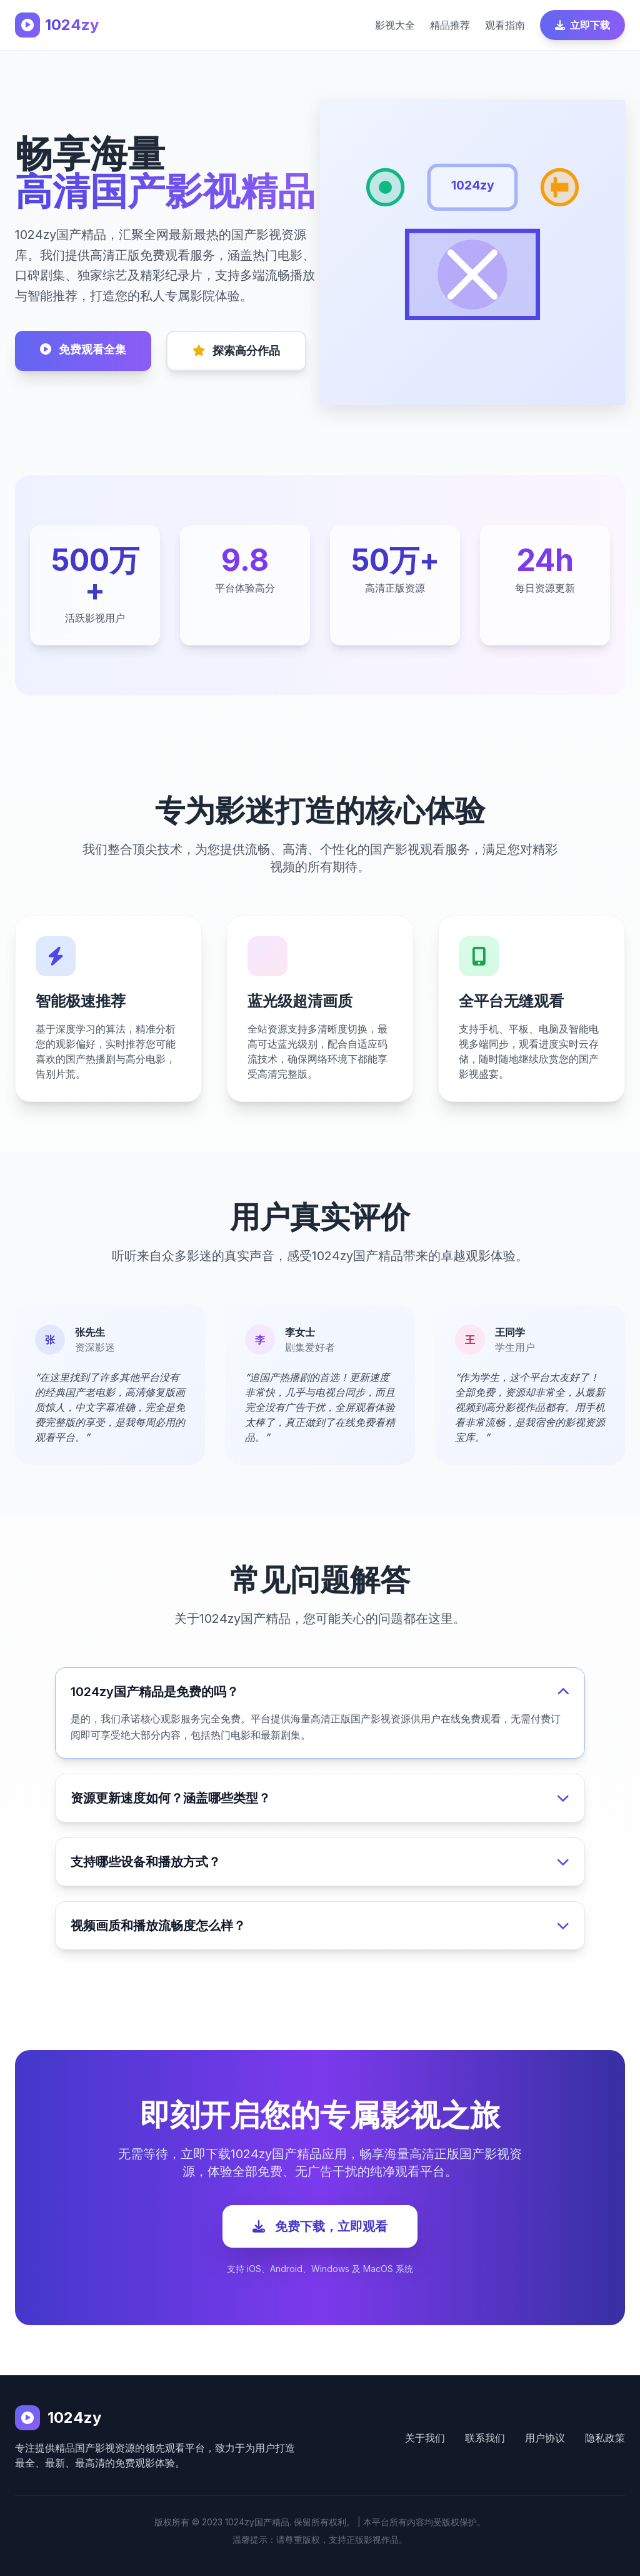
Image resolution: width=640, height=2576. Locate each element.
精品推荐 (450, 25)
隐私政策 (605, 2438)
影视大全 (395, 25)
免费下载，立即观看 (320, 2226)
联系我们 (485, 2438)
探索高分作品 (236, 350)
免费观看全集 (83, 349)
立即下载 (582, 25)
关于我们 (425, 2438)
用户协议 (545, 2438)
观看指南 (505, 25)
